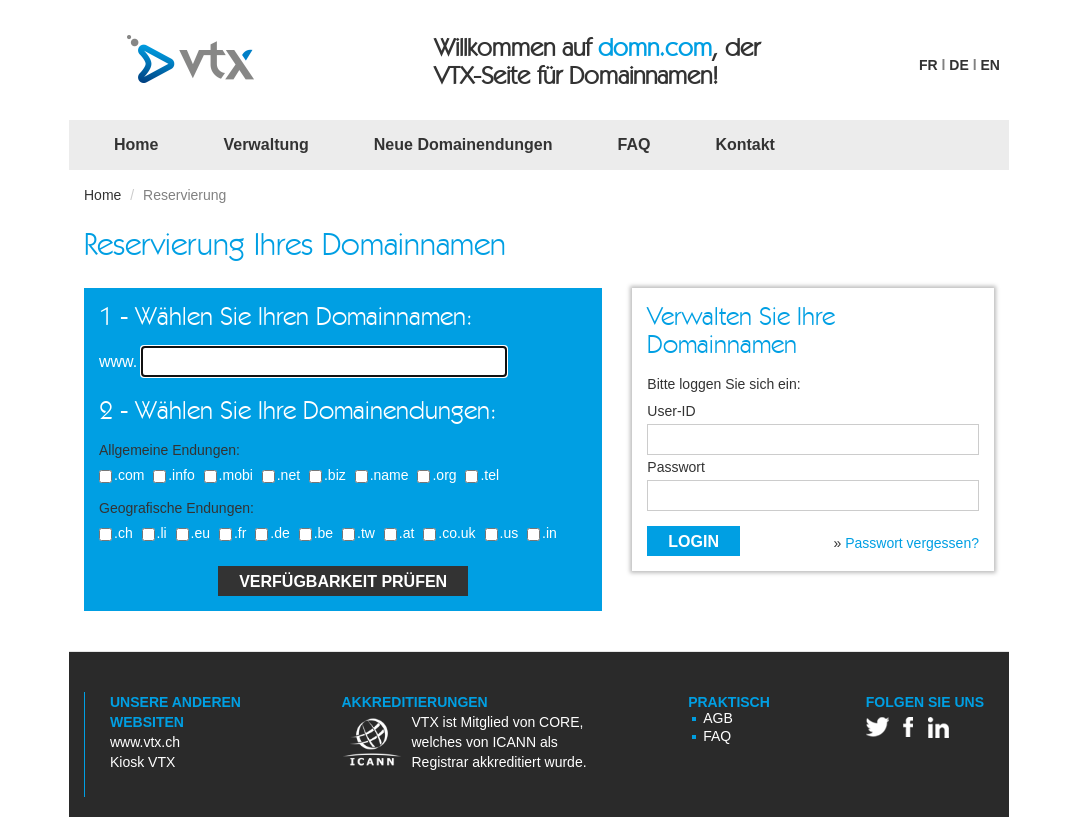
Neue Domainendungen (463, 144)
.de (269, 533)
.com (119, 475)
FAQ (634, 144)
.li (152, 533)
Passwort (676, 467)
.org (434, 475)
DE (958, 65)
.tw (356, 533)
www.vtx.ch (145, 742)
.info (171, 475)
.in (539, 533)
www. (118, 361)
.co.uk (446, 533)
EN (989, 65)
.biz (325, 475)
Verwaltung (265, 144)
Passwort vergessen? (912, 543)
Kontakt (745, 144)
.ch (113, 533)
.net (278, 475)
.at (397, 533)
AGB (718, 718)
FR (928, 65)
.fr (230, 533)
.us (499, 533)
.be (313, 533)
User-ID (671, 411)
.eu (190, 533)
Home (143, 143)
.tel (479, 475)
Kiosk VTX (142, 762)
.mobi (226, 475)
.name (379, 475)
